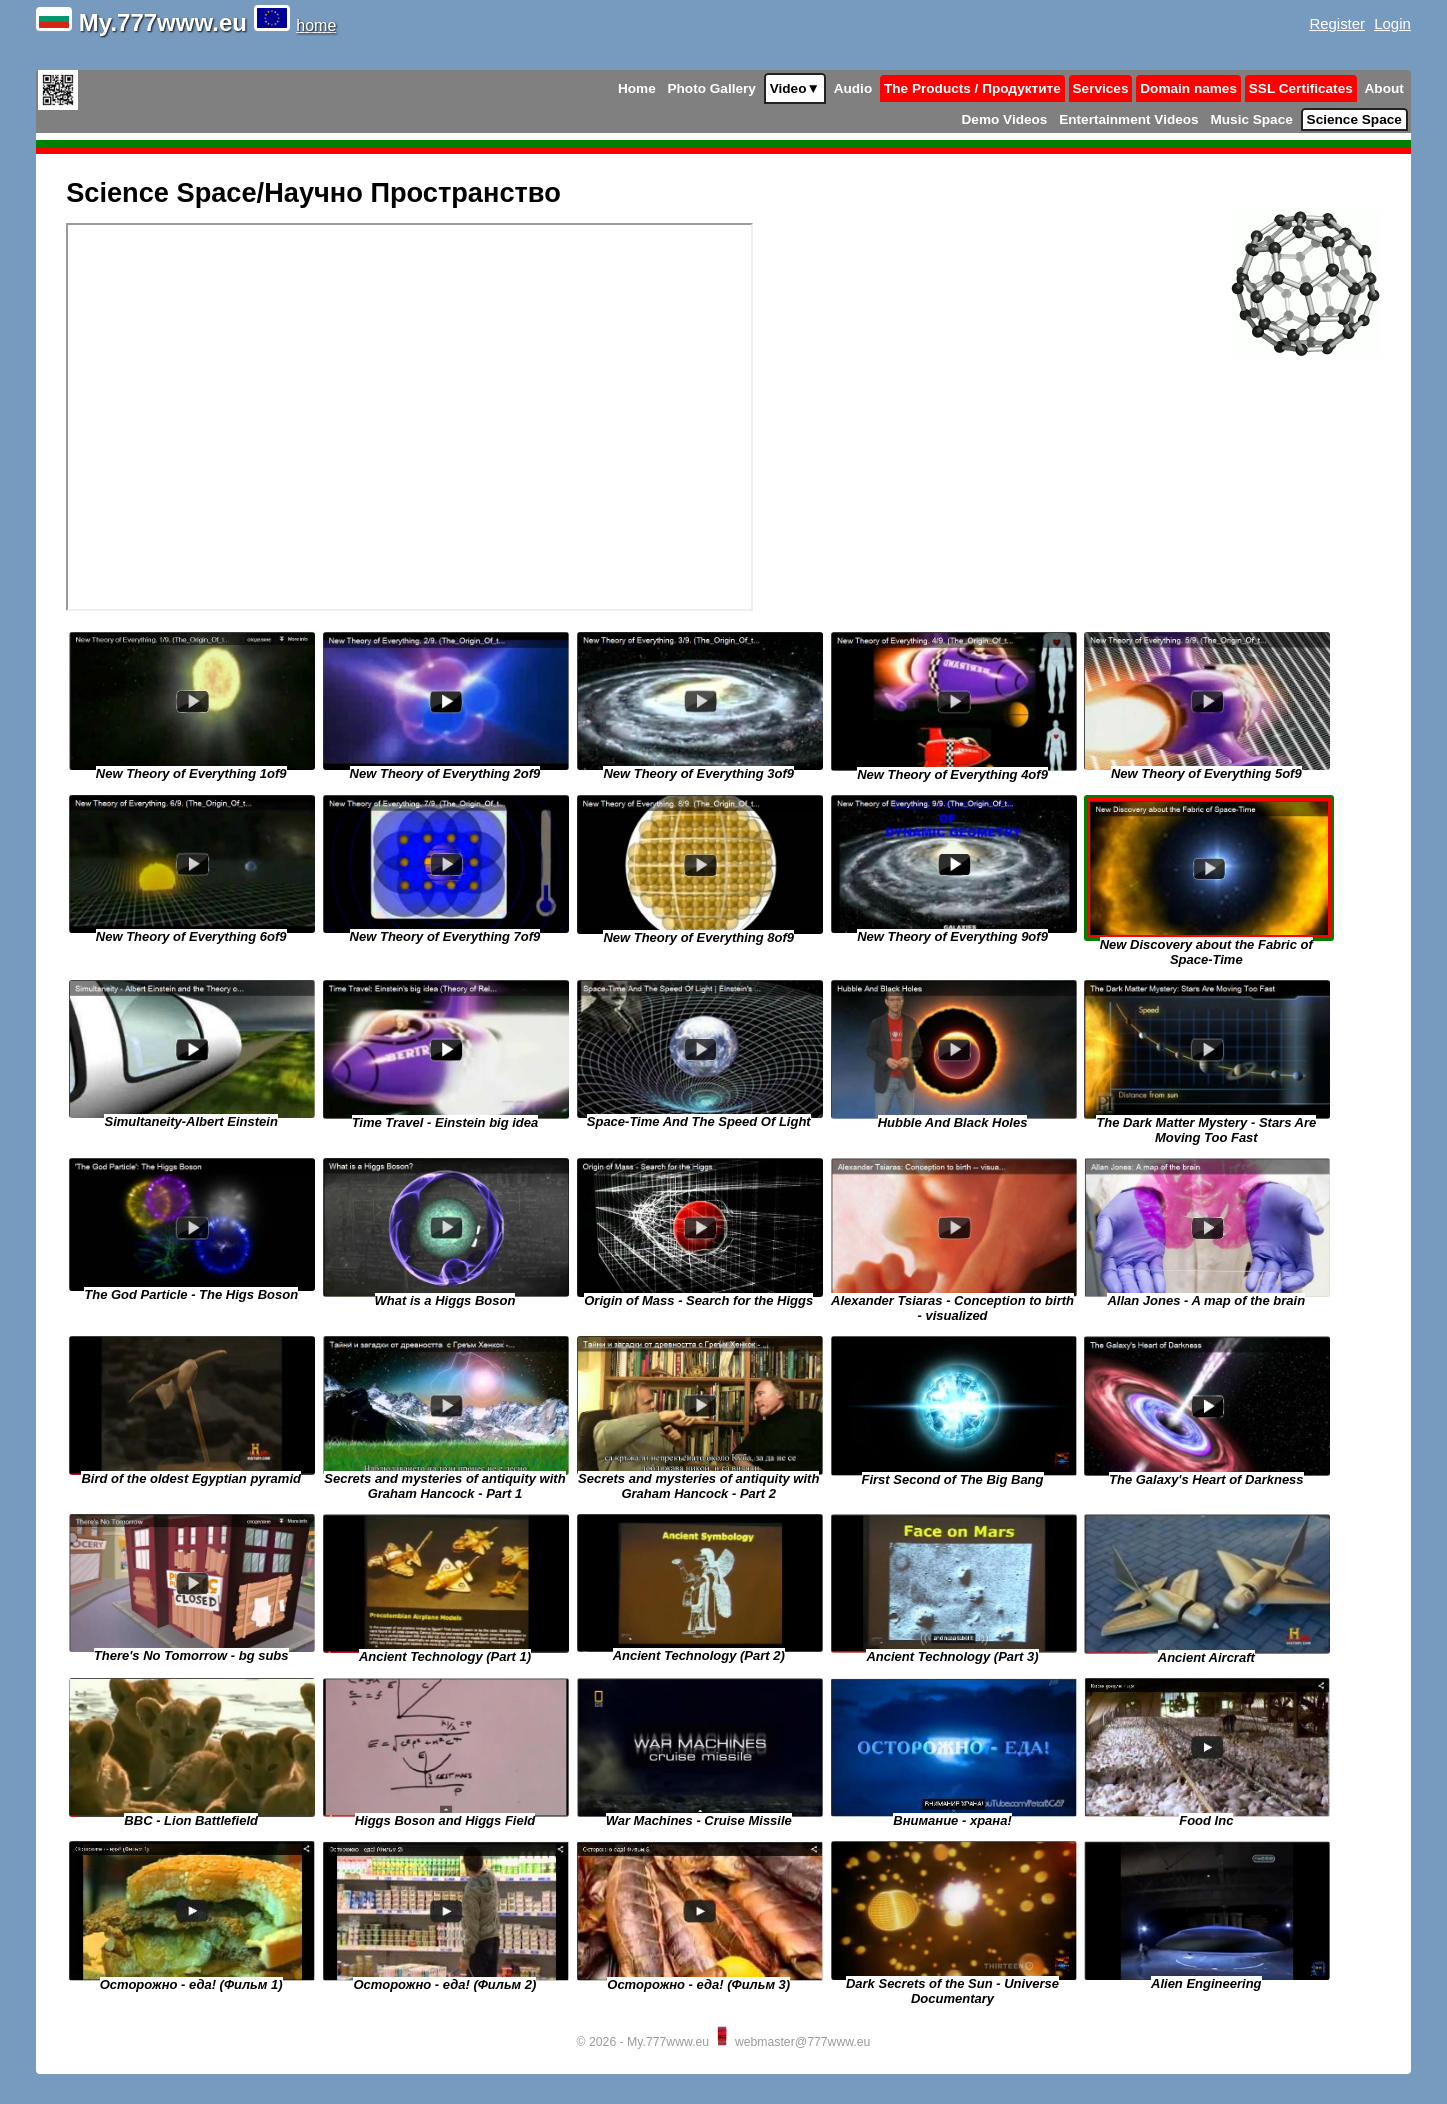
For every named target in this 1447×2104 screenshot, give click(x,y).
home (316, 25)
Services (1101, 88)
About (1384, 88)
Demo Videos (1005, 119)
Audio (853, 88)
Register (1337, 23)
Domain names (1188, 88)
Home (637, 88)
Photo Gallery (712, 88)
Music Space (1251, 119)
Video (795, 88)
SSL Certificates (1301, 88)
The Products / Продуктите (972, 88)
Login (1392, 23)
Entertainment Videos (1129, 119)
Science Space (1354, 119)
